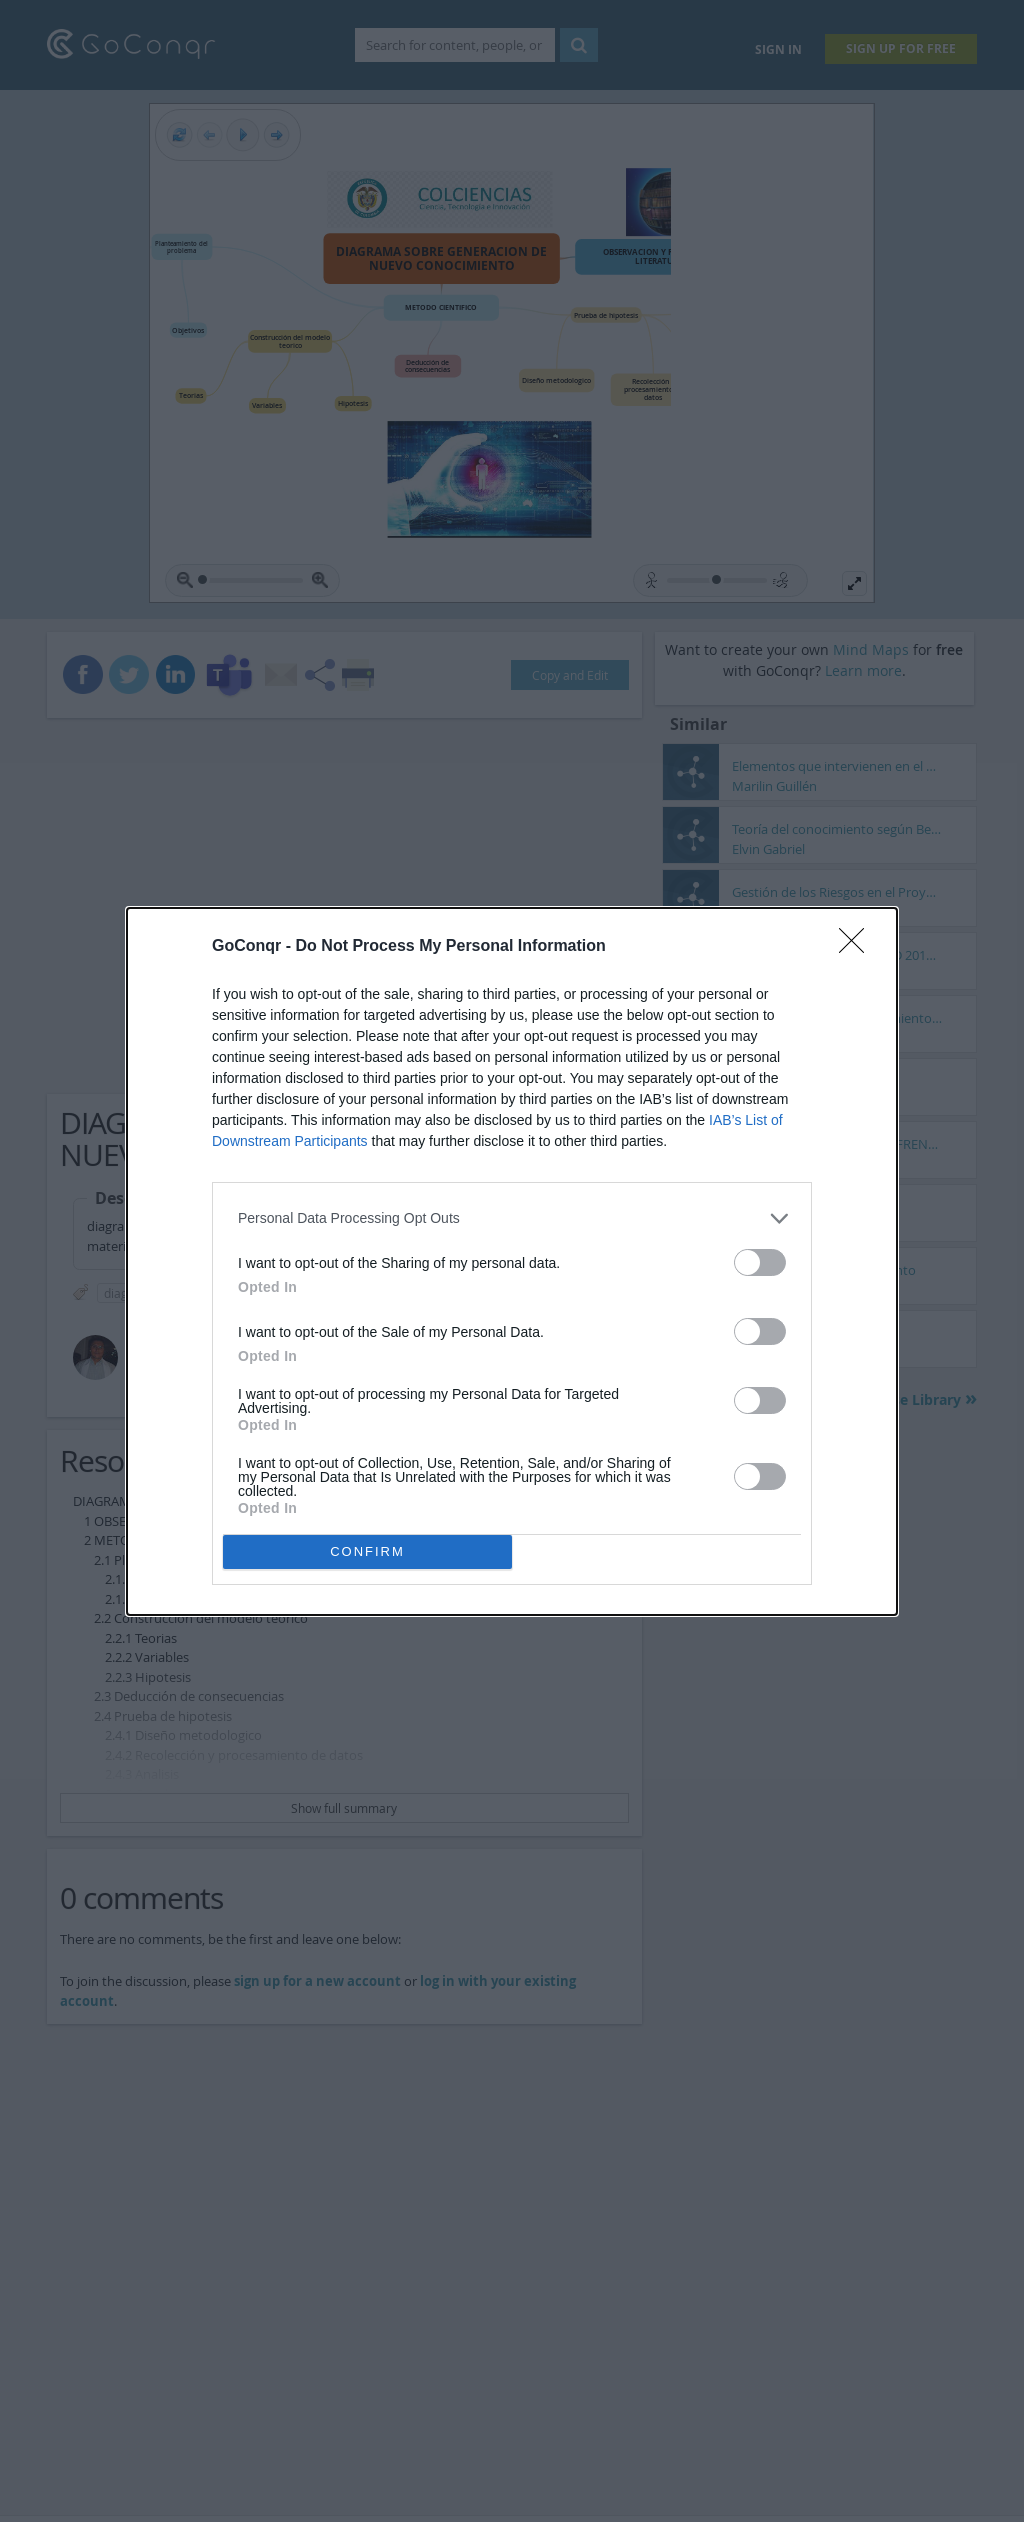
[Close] (858, 947)
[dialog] (512, 1261)
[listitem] (512, 1218)
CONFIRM (367, 1551)
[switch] (760, 1262)
